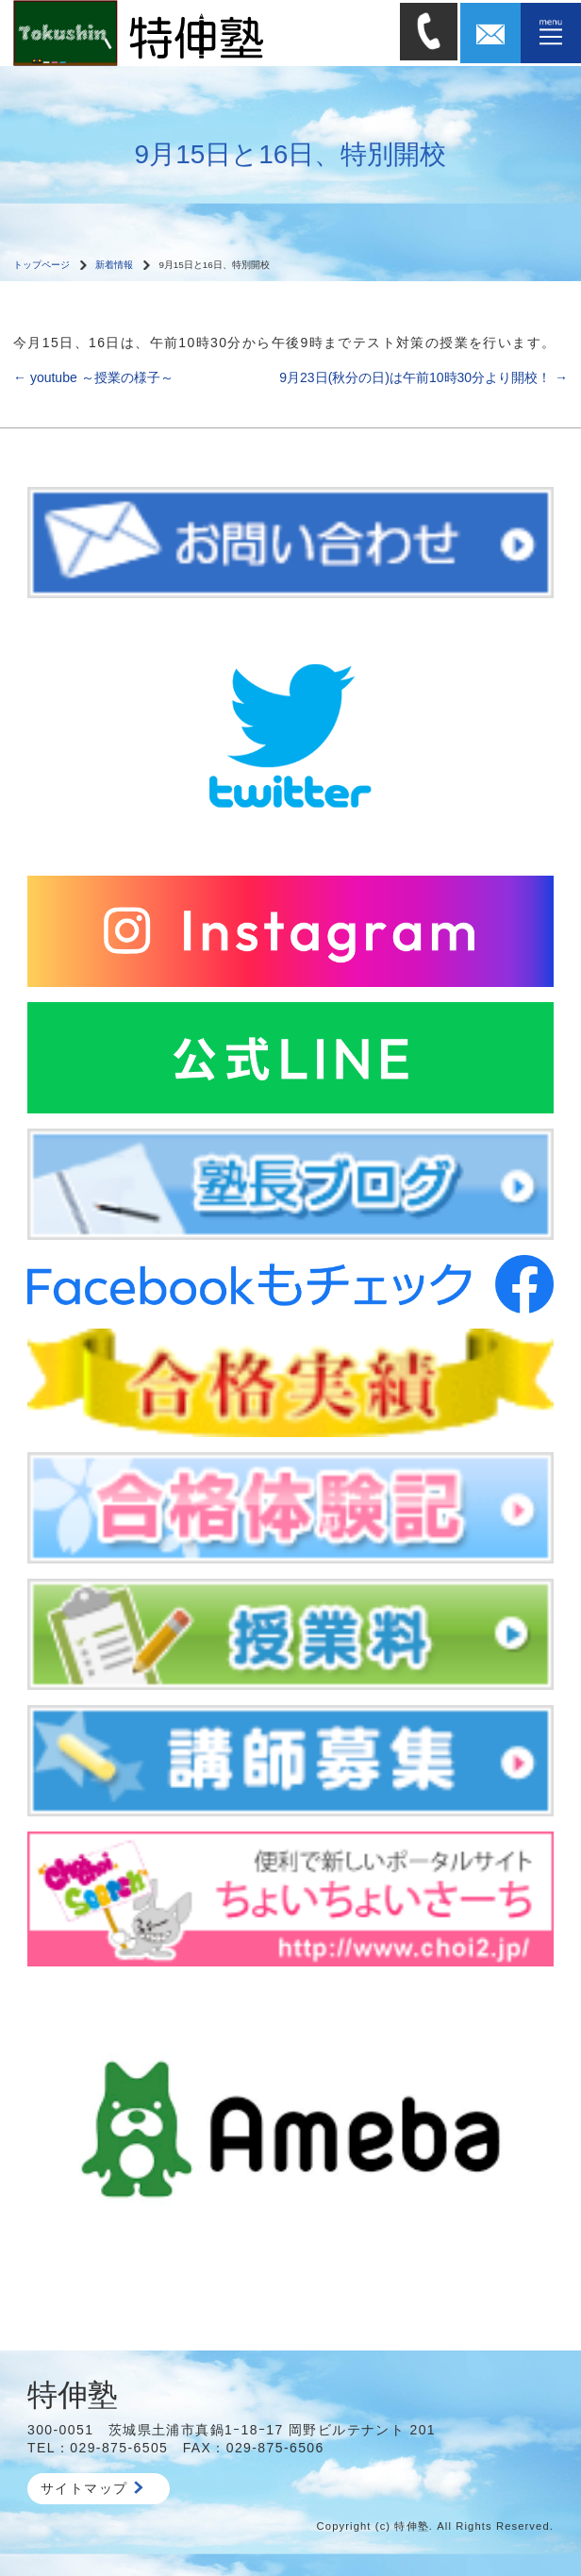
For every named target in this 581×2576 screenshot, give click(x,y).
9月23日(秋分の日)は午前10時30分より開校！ (423, 377)
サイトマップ (92, 2488)
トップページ (41, 264)
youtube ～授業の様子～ (93, 377)
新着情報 (114, 264)
